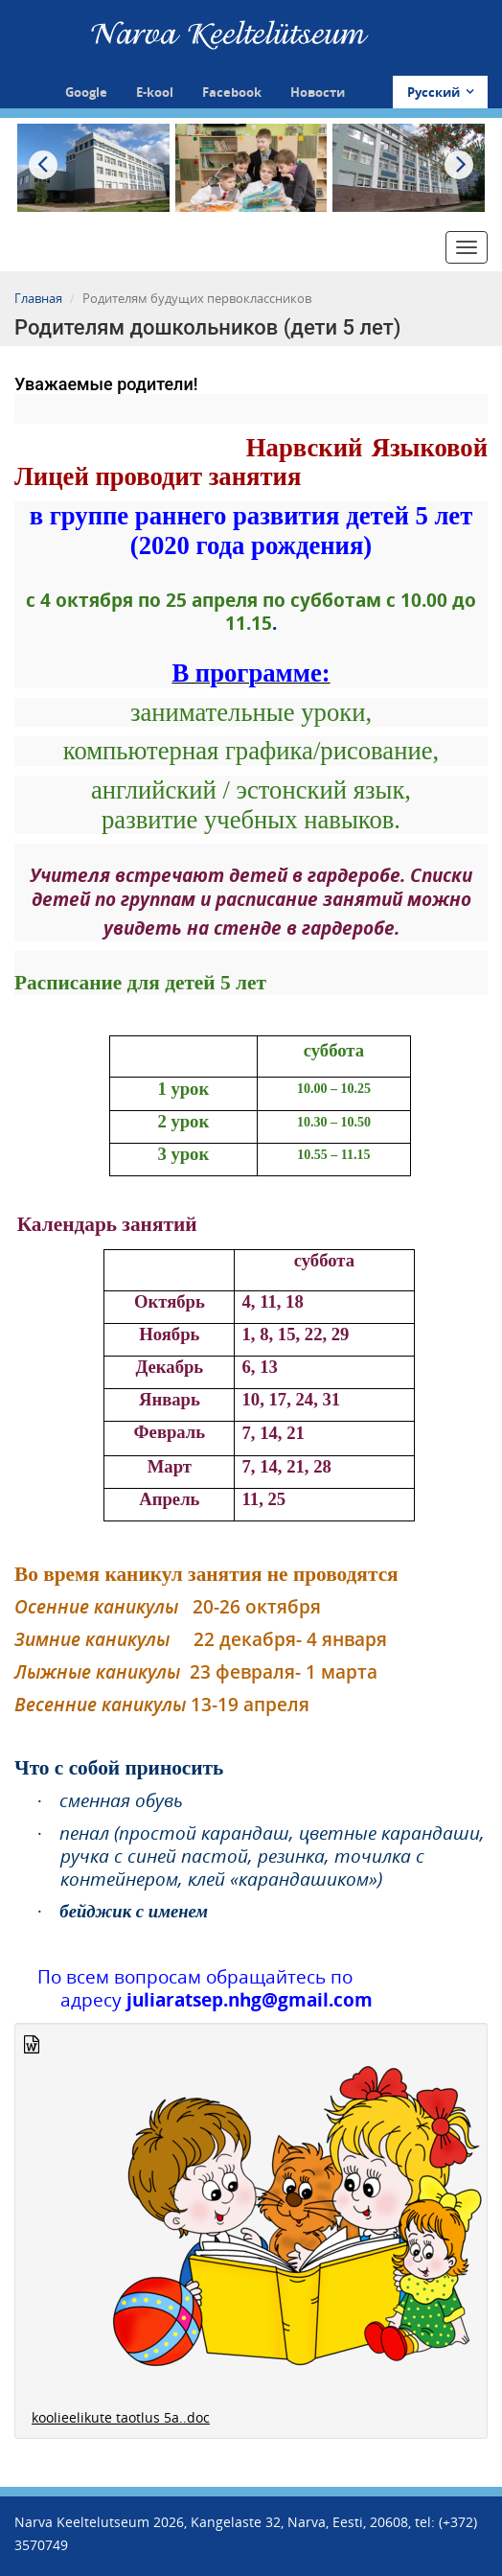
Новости (317, 92)
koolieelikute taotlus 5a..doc (121, 2417)
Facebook (232, 92)
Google (86, 92)
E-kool (154, 92)
